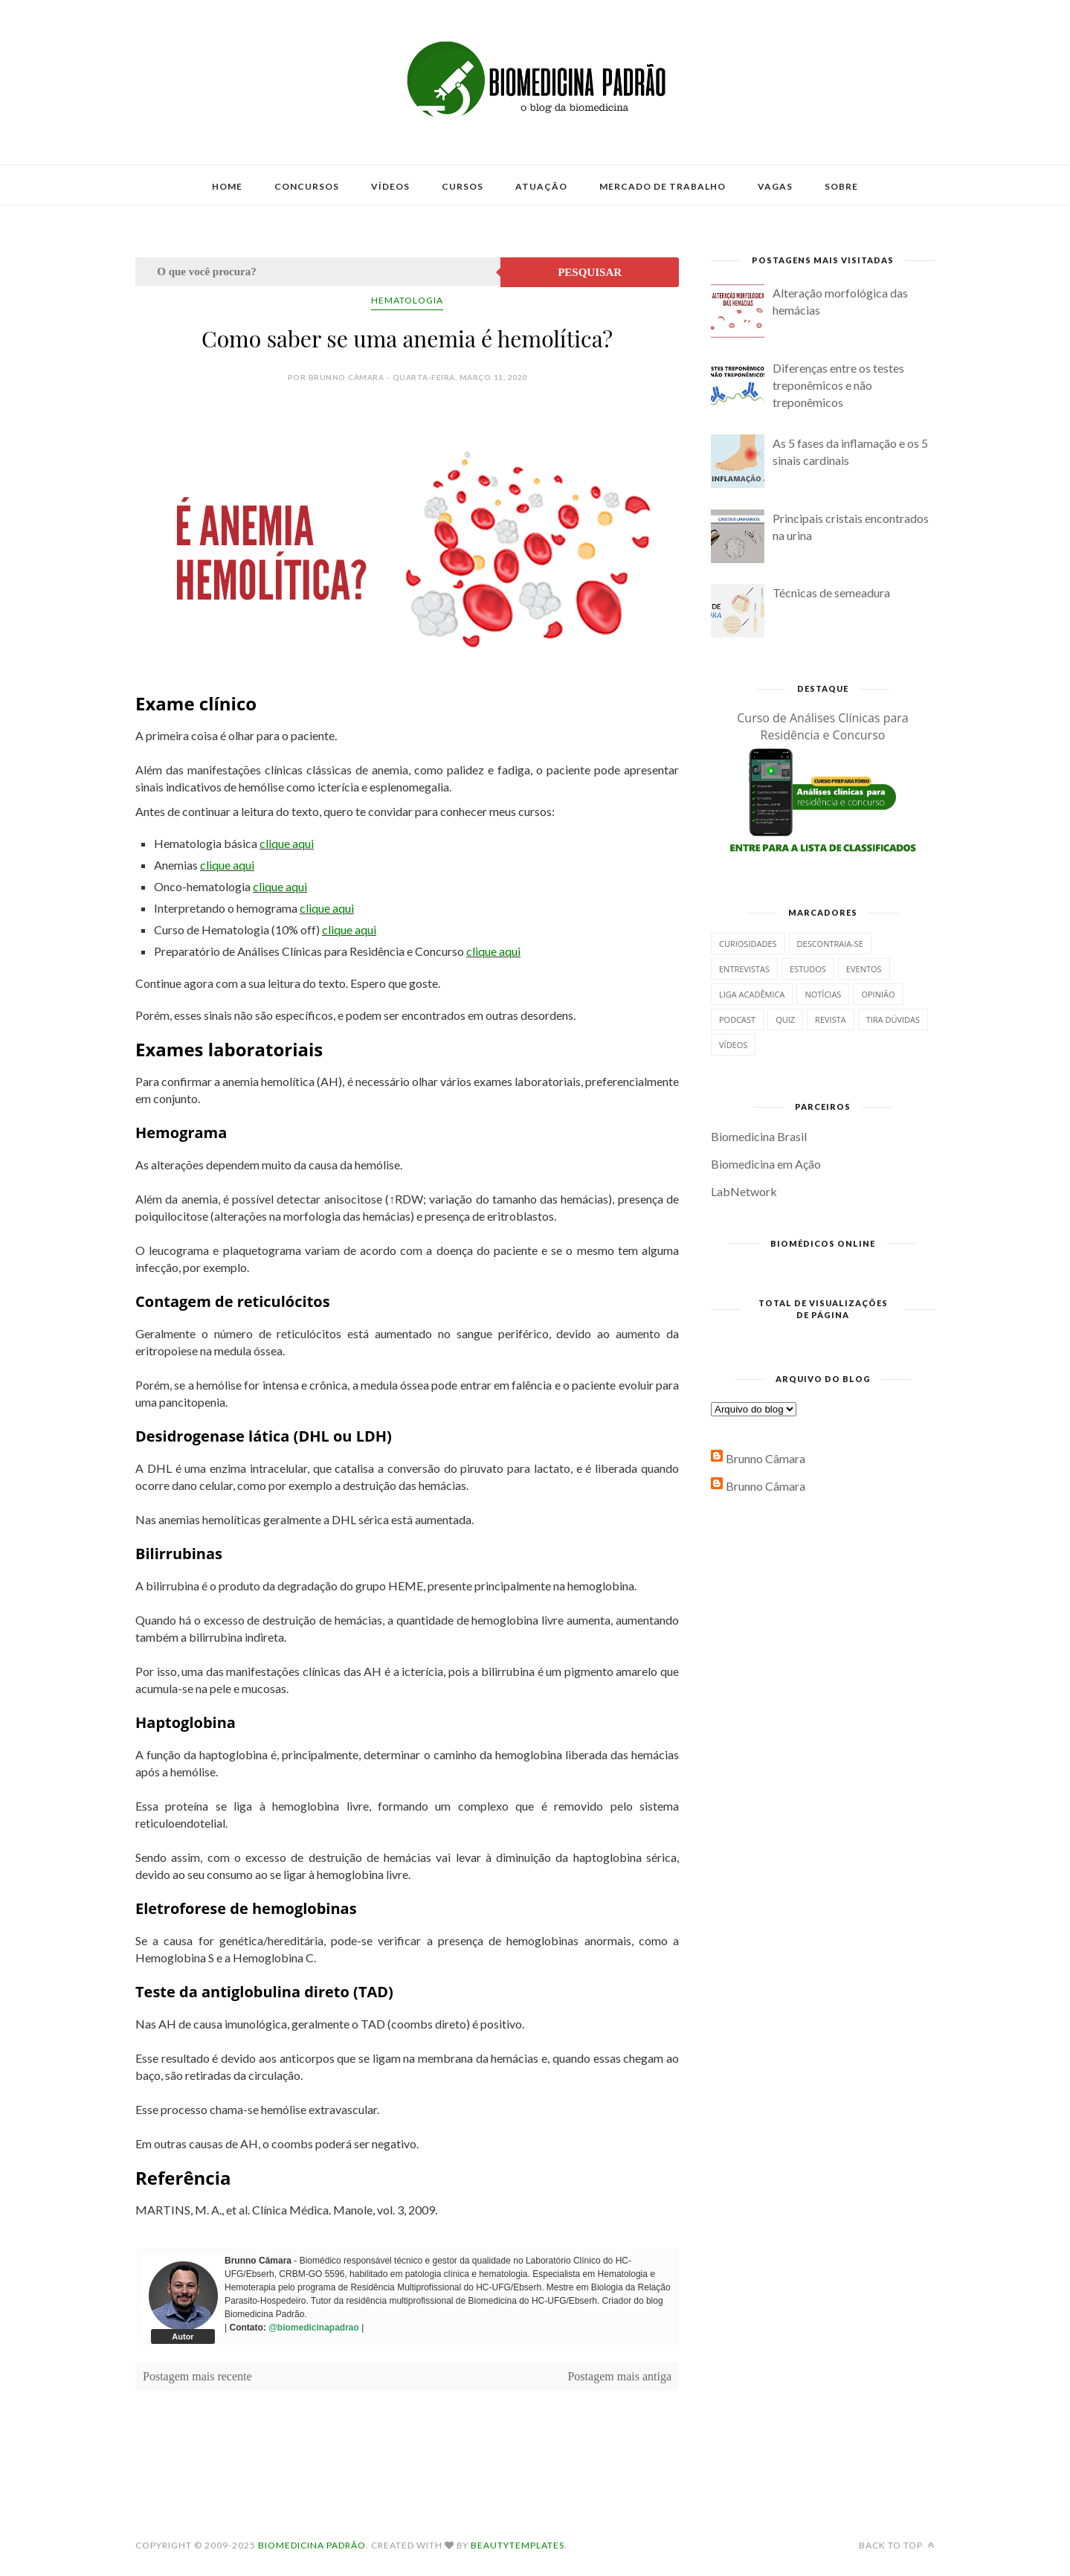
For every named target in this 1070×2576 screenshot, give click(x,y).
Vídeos (390, 186)
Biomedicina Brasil (759, 1136)
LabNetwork (744, 1191)
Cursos (462, 186)
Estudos (808, 968)
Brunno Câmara (765, 1458)
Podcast (737, 1019)
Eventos (864, 968)
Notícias (823, 994)
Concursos (306, 186)
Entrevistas (744, 968)
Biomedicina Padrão (312, 2545)
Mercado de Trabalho (662, 186)
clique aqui (287, 843)
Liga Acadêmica (751, 994)
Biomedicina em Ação (766, 1164)
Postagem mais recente (197, 2376)
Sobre (841, 186)
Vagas (775, 186)
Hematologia (407, 300)
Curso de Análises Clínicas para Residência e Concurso (823, 726)
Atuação (541, 186)
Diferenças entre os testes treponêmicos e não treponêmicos (838, 385)
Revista (830, 1019)
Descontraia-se (830, 943)
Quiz (785, 1019)
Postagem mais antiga (619, 2376)
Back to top (897, 2545)
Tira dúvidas (893, 1019)
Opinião (878, 994)
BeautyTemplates (517, 2545)
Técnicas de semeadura (831, 592)
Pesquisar (590, 272)
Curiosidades (748, 943)
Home (227, 186)
